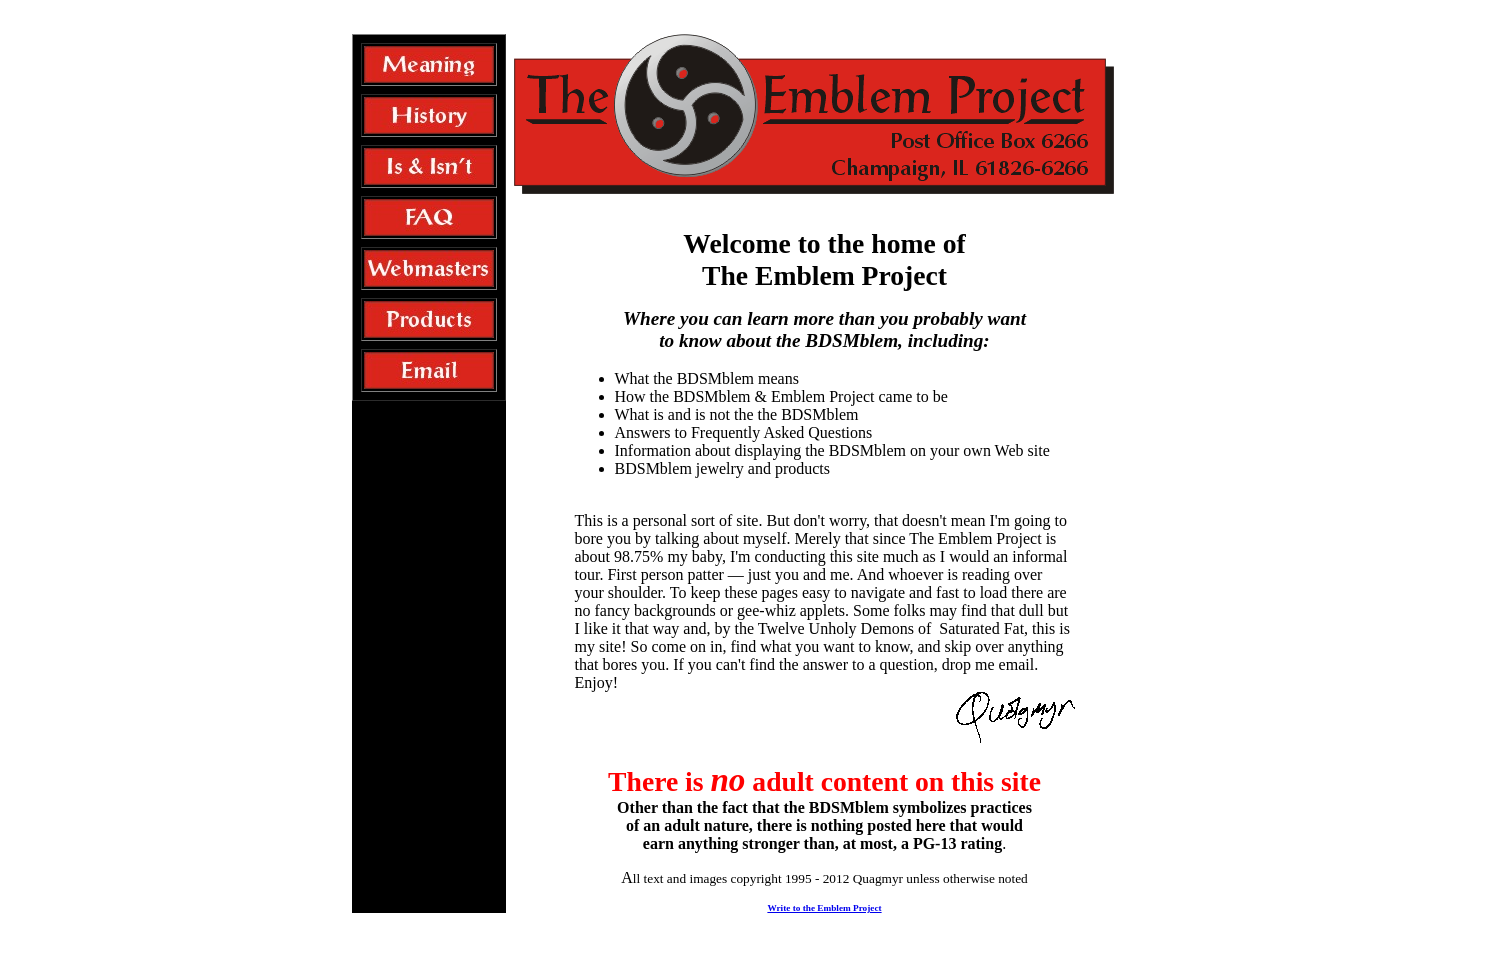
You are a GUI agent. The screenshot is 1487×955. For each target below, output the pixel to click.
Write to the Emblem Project (824, 908)
